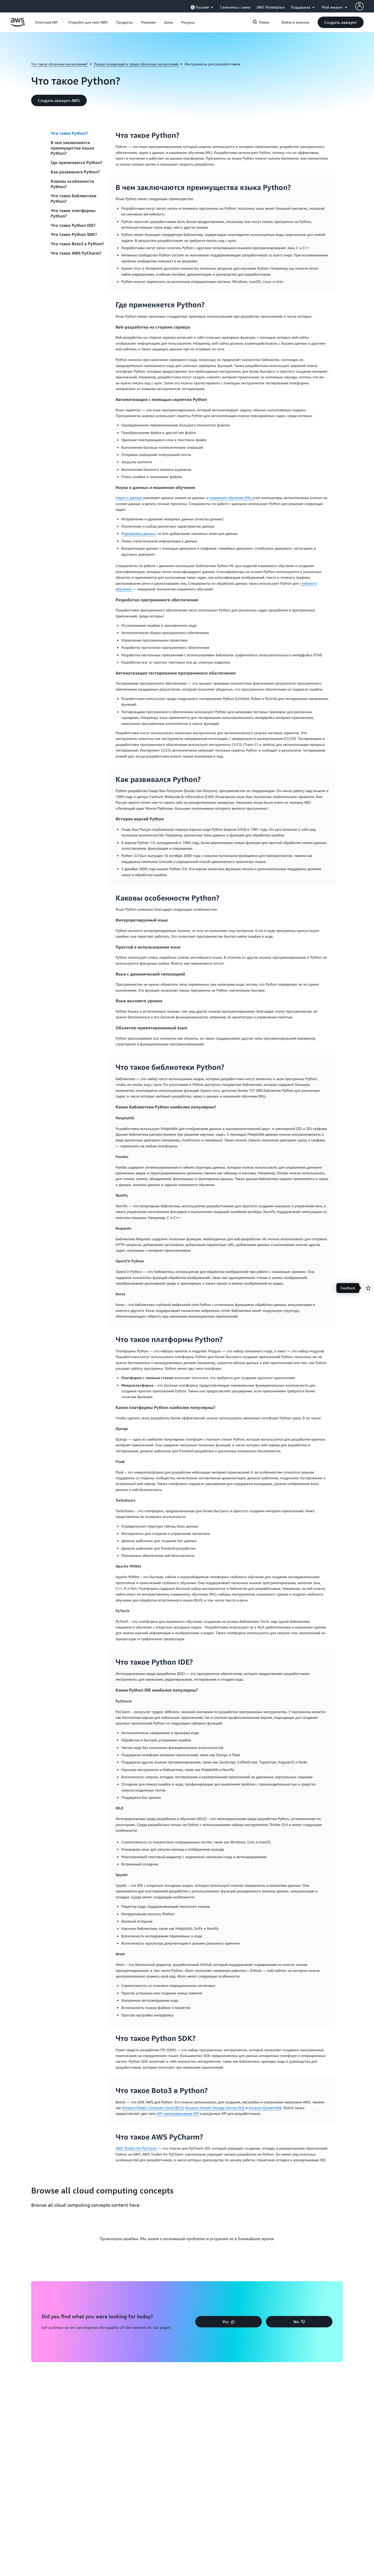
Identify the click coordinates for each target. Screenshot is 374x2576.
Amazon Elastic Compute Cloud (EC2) (152, 2107)
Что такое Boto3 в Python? (77, 243)
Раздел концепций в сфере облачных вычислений (136, 64)
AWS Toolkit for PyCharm (137, 2148)
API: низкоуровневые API (178, 2113)
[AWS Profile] (359, 6)
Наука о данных (129, 497)
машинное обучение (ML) (231, 497)
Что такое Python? (69, 133)
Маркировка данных (138, 533)
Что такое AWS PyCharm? (76, 253)
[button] (88, 22)
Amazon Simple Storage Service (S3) (215, 2107)
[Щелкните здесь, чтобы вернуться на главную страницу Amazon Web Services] (17, 25)
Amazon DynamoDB (265, 2107)
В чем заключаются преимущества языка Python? (72, 148)
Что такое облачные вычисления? (59, 64)
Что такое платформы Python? (73, 213)
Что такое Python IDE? (73, 225)
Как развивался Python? (75, 171)
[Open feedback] (368, 1288)
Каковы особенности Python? (72, 184)
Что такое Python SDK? (74, 234)
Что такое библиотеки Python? (73, 198)
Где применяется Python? (76, 162)
